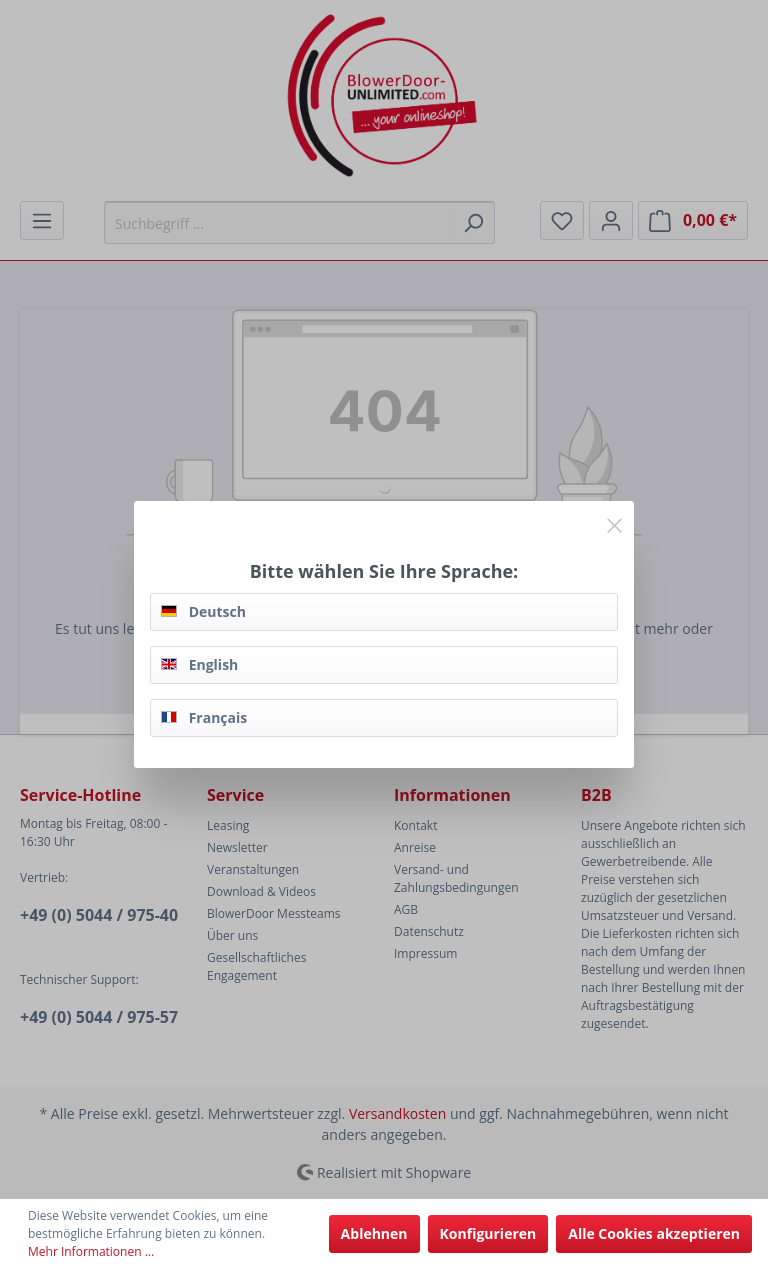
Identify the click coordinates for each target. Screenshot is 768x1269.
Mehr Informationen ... (91, 1251)
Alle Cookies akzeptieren (654, 1233)
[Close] (614, 522)
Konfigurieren (488, 1233)
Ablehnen (374, 1233)
